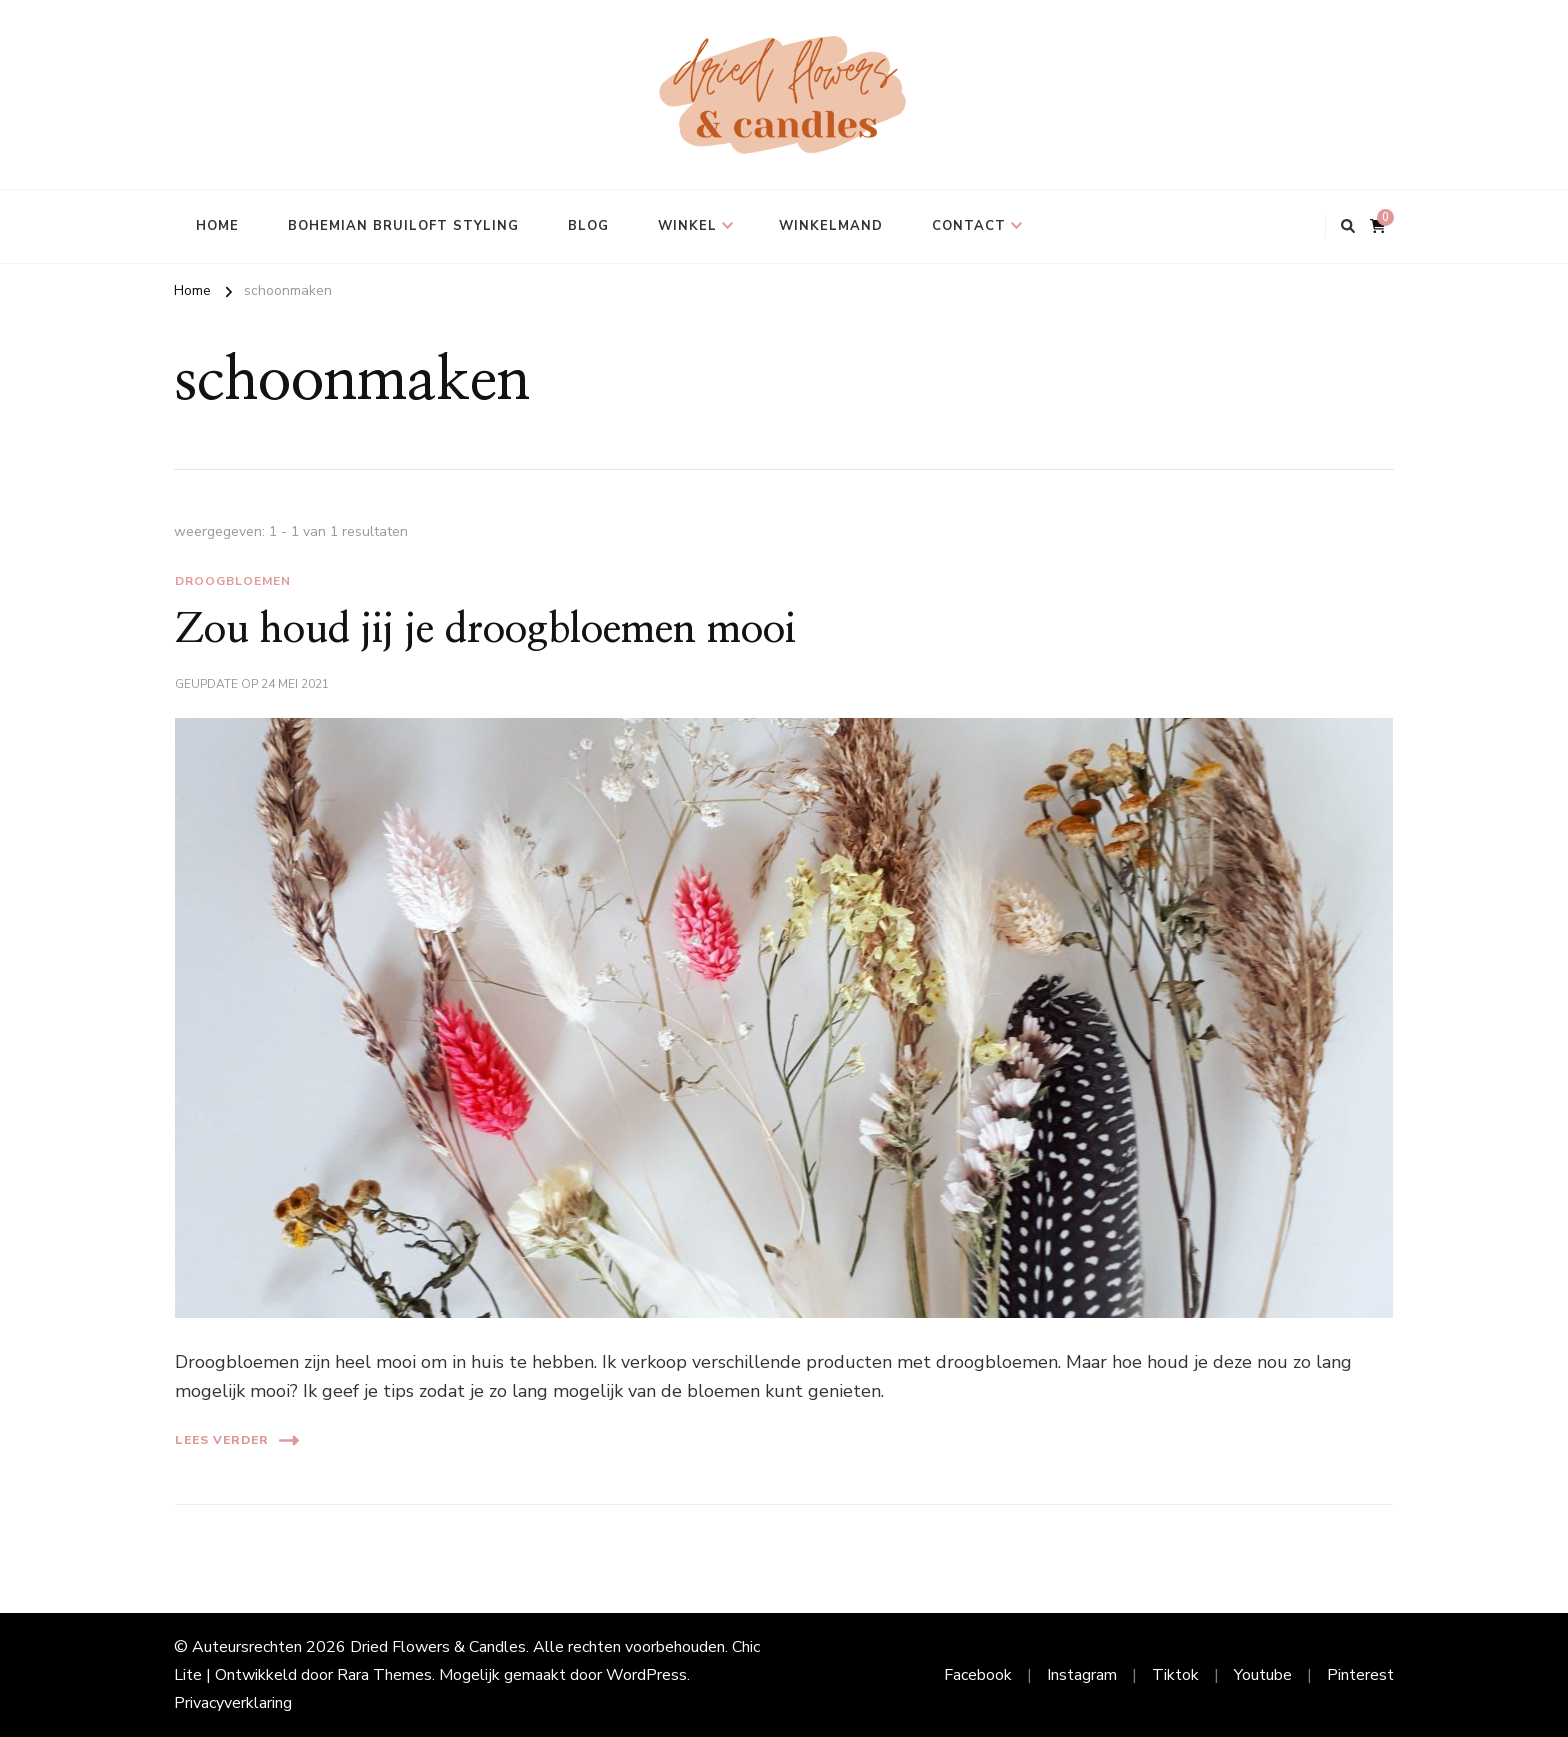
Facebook (978, 1675)
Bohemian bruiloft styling (403, 226)
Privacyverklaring (233, 1703)
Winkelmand (831, 226)
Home (217, 226)
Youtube (1263, 1675)
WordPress (646, 1675)
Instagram (1082, 1675)
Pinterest (1360, 1675)
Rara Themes (384, 1675)
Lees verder (237, 1440)
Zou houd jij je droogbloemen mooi (485, 630)
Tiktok (1175, 1675)
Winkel (687, 226)
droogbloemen (233, 581)
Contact (969, 226)
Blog (588, 226)
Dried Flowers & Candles (438, 1647)
